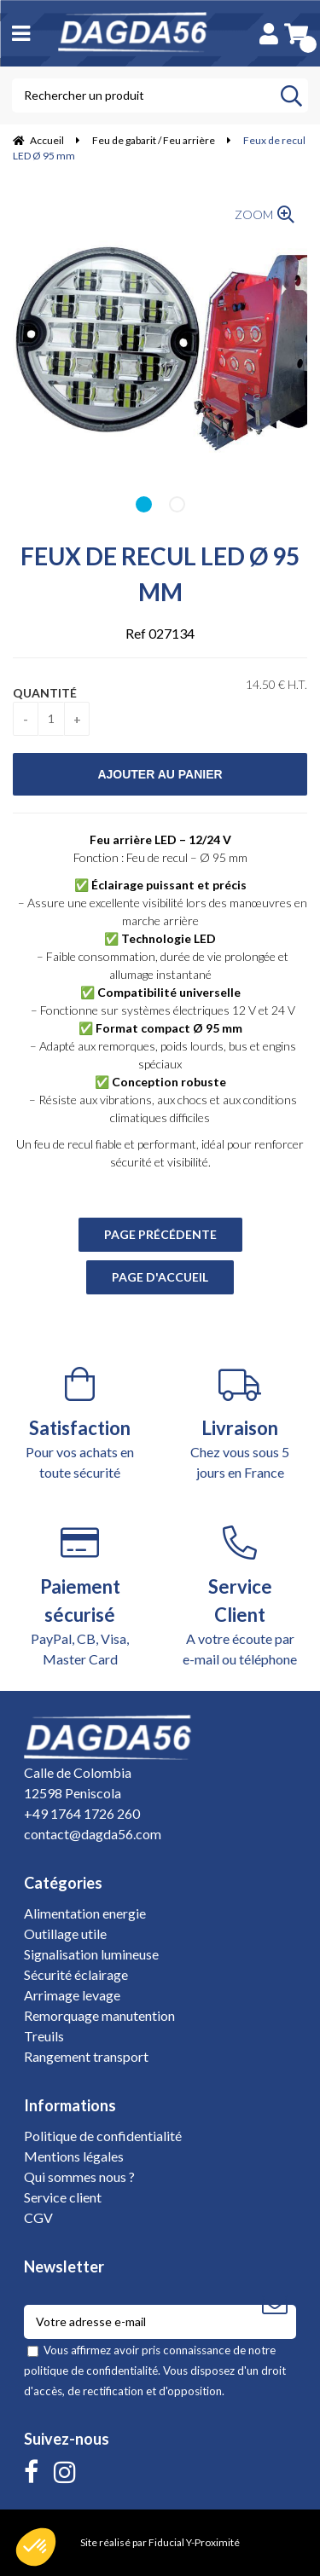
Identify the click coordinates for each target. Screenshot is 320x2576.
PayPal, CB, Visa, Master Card (80, 1596)
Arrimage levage (72, 1995)
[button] (35, 2547)
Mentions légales (74, 2156)
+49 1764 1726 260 (82, 1813)
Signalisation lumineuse (91, 1954)
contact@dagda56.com (92, 1834)
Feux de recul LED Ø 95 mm (160, 573)
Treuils (44, 2036)
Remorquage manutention (99, 2015)
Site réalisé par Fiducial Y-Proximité (160, 2542)
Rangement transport (86, 2056)
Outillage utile (65, 1933)
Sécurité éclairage (76, 1974)
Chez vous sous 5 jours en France (241, 1423)
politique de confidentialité (91, 2370)
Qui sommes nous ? (79, 2176)
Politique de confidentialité (103, 2135)
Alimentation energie (85, 1913)
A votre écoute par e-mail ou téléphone (241, 1596)
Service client (63, 2197)
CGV (38, 2217)
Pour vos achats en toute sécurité (80, 1423)
